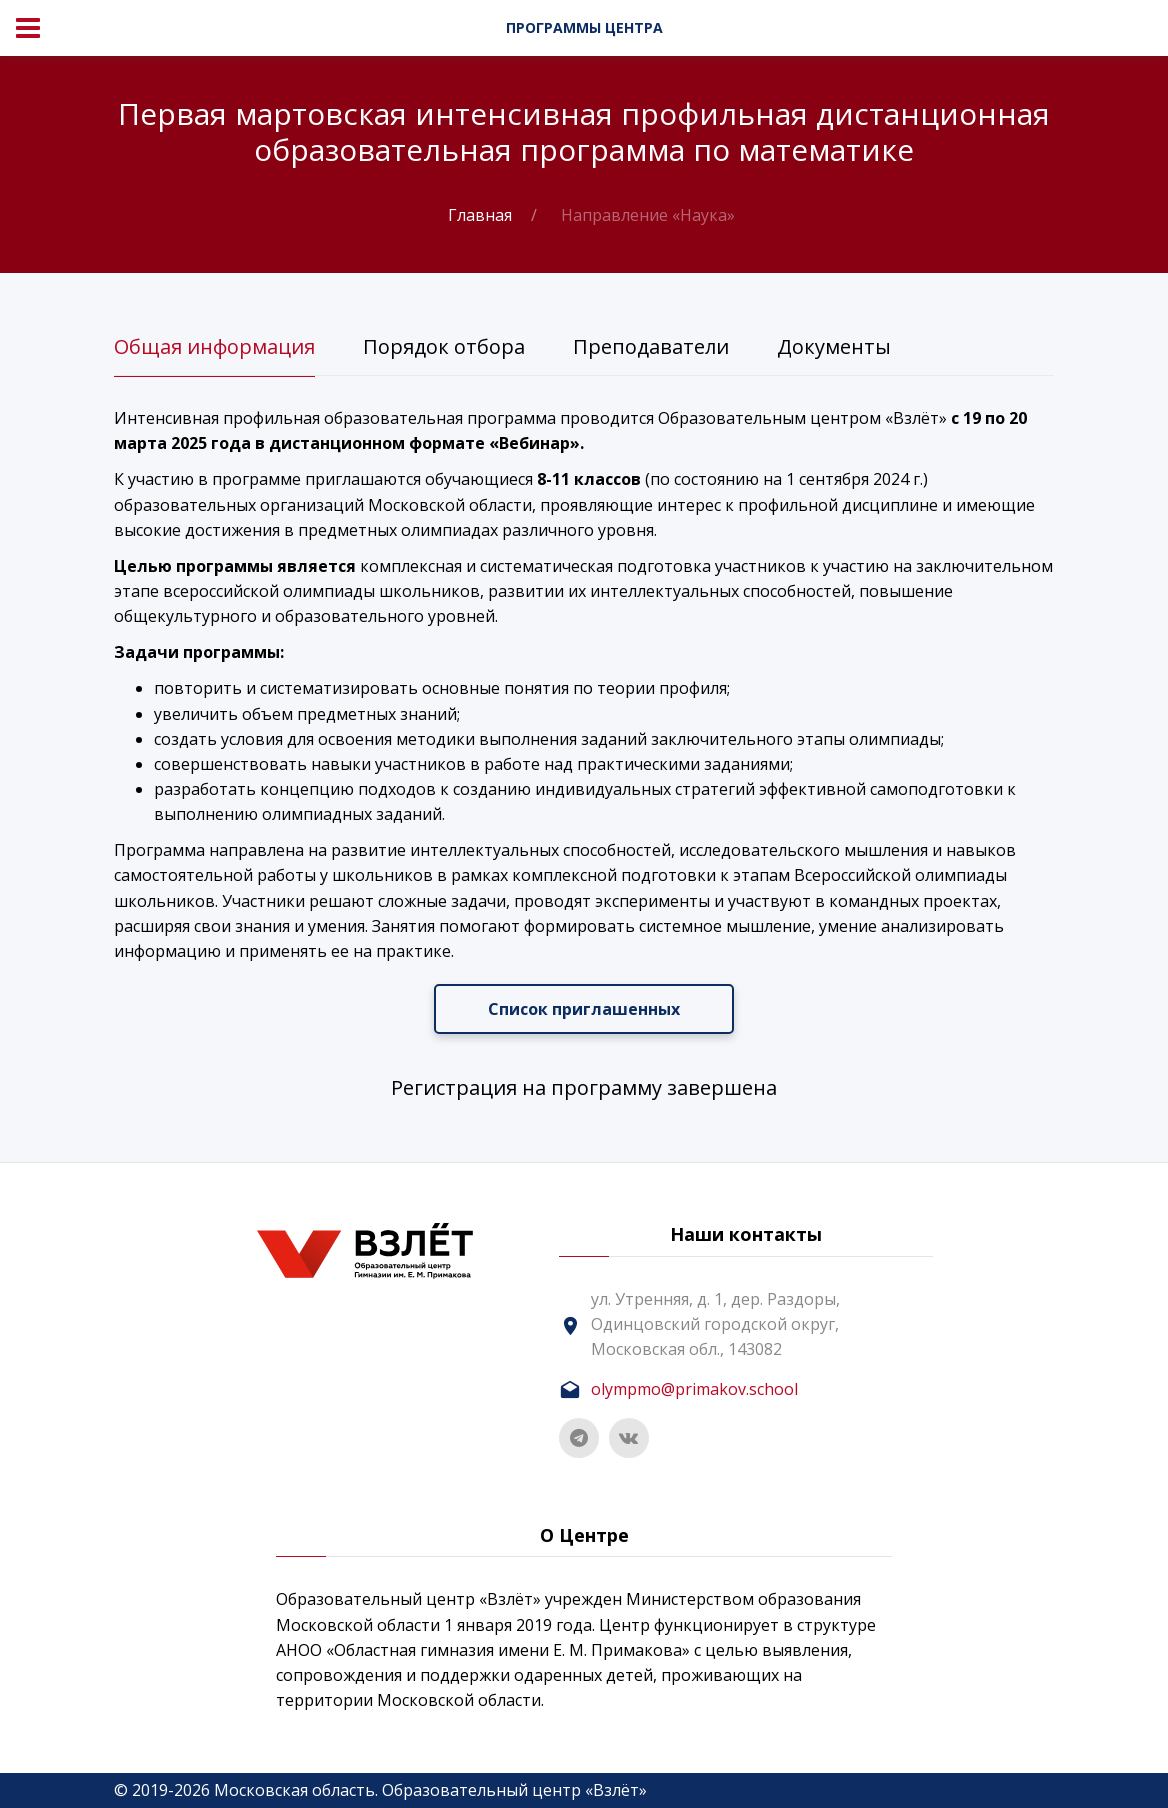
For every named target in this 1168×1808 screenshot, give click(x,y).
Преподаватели (651, 346)
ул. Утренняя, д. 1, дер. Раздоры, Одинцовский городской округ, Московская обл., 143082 (715, 1324)
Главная (480, 215)
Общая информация (214, 346)
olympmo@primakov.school (694, 1389)
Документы (834, 346)
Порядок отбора (444, 346)
